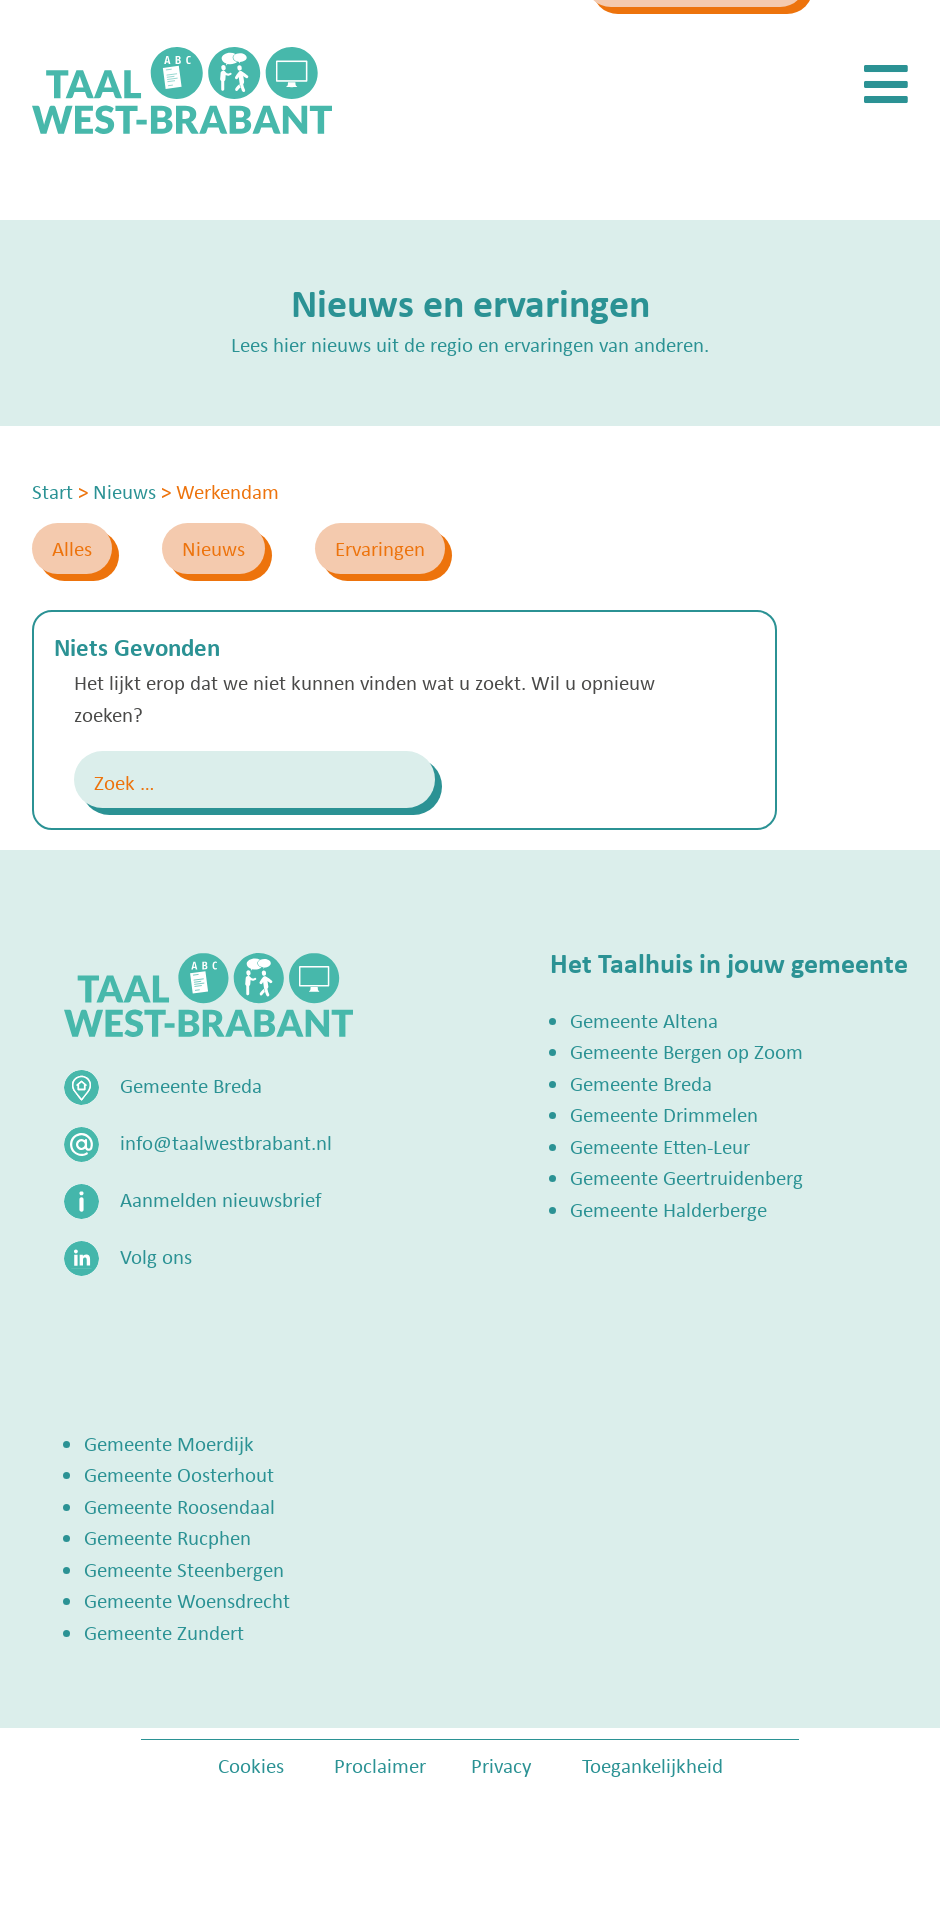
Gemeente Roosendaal (179, 1506)
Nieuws (213, 548)
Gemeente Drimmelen (664, 1114)
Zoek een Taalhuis (711, 37)
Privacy (501, 1765)
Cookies (251, 1765)
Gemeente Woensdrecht (187, 1600)
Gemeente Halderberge (668, 1209)
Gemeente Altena (644, 1020)
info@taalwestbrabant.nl (452, 37)
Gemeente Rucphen (167, 1537)
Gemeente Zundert (164, 1632)
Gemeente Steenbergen (184, 1569)
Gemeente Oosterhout (179, 1474)
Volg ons (156, 1256)
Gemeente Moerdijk (169, 1443)
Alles (72, 548)
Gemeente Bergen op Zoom (686, 1051)
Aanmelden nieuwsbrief (220, 1199)
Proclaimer (380, 1765)
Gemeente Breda (641, 1083)
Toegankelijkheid (652, 1765)
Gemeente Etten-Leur (660, 1146)
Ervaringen (380, 548)
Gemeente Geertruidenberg (686, 1177)
